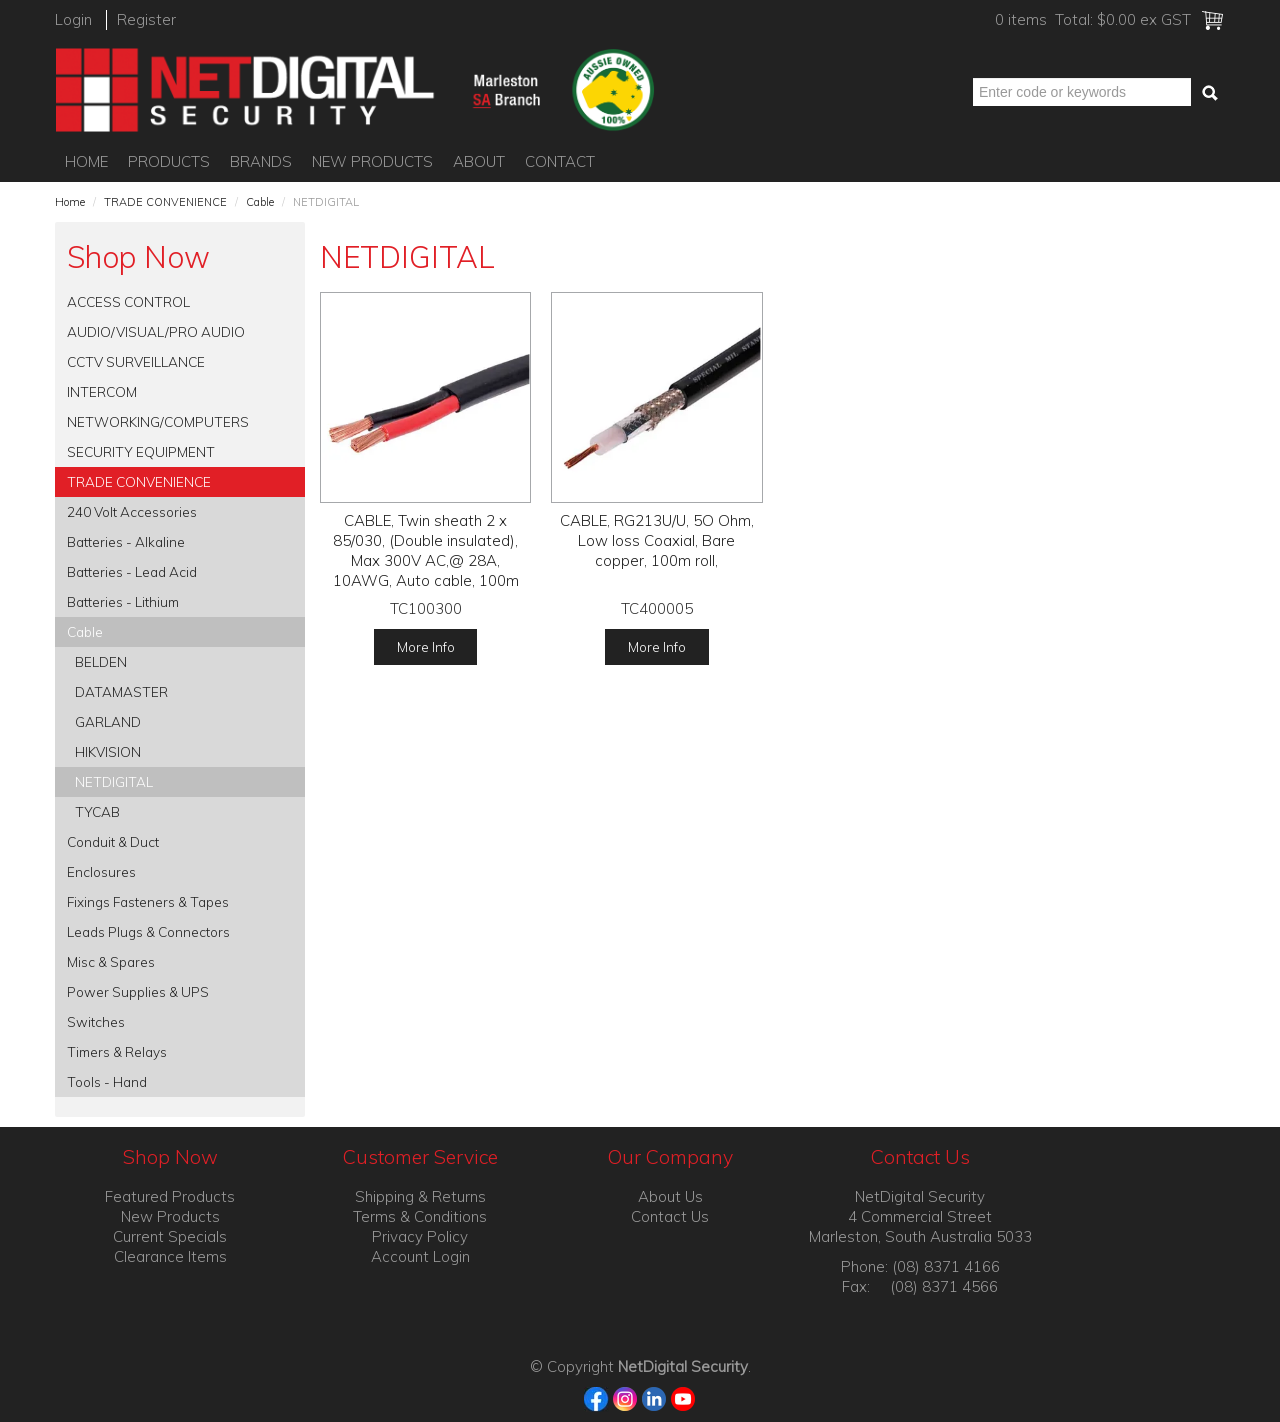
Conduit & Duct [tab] (113, 841)
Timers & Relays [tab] (117, 1051)
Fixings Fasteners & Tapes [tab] (148, 901)
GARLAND (108, 721)
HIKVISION (108, 751)
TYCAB (97, 811)
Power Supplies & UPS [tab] (138, 991)
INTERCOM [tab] (102, 391)
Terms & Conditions (420, 1216)
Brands (261, 161)
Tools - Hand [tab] (107, 1081)
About (479, 161)
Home (86, 161)
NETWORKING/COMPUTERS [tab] (158, 421)
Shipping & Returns (420, 1196)
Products (169, 161)
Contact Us (670, 1216)
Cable (260, 202)
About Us (670, 1196)
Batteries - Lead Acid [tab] (132, 571)
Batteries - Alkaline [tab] (126, 541)
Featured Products (170, 1196)
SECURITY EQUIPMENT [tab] (141, 451)
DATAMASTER (121, 691)
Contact (560, 161)
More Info (426, 646)
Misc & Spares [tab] (111, 961)
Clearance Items (170, 1256)
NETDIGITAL (114, 781)
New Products (372, 161)
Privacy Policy (420, 1236)
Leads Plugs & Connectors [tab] (148, 931)
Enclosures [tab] (101, 871)
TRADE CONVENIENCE (165, 202)
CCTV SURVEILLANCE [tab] (136, 361)
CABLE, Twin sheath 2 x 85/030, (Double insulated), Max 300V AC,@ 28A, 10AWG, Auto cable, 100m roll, (426, 560)
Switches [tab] (96, 1021)
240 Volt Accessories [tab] (132, 511)
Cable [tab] (85, 631)
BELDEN (101, 661)
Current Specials (170, 1236)
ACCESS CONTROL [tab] (128, 301)
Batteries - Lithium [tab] (123, 601)
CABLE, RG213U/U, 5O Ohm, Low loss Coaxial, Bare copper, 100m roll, (657, 540)
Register (146, 19)
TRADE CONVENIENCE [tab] (139, 481)
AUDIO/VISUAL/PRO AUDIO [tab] (156, 331)
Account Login (420, 1256)
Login (73, 19)
